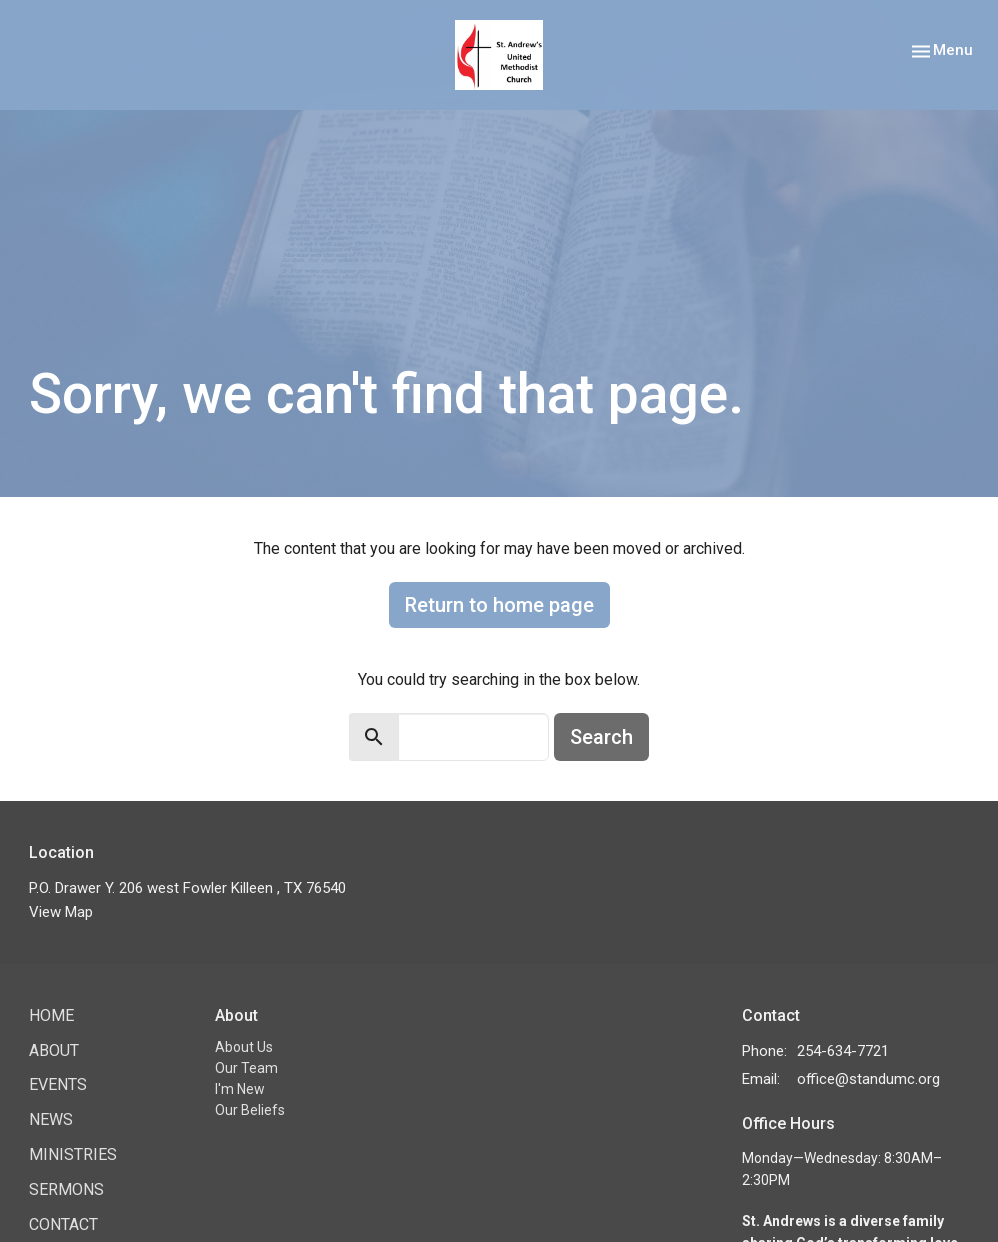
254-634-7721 (843, 1051)
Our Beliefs (250, 1110)
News (51, 1119)
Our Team (246, 1068)
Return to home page (499, 605)
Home (51, 1015)
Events (58, 1084)
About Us (244, 1047)
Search (601, 737)
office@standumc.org (868, 1079)
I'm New (240, 1089)
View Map (61, 912)
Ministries (73, 1154)
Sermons (66, 1189)
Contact (63, 1224)
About (54, 1050)
